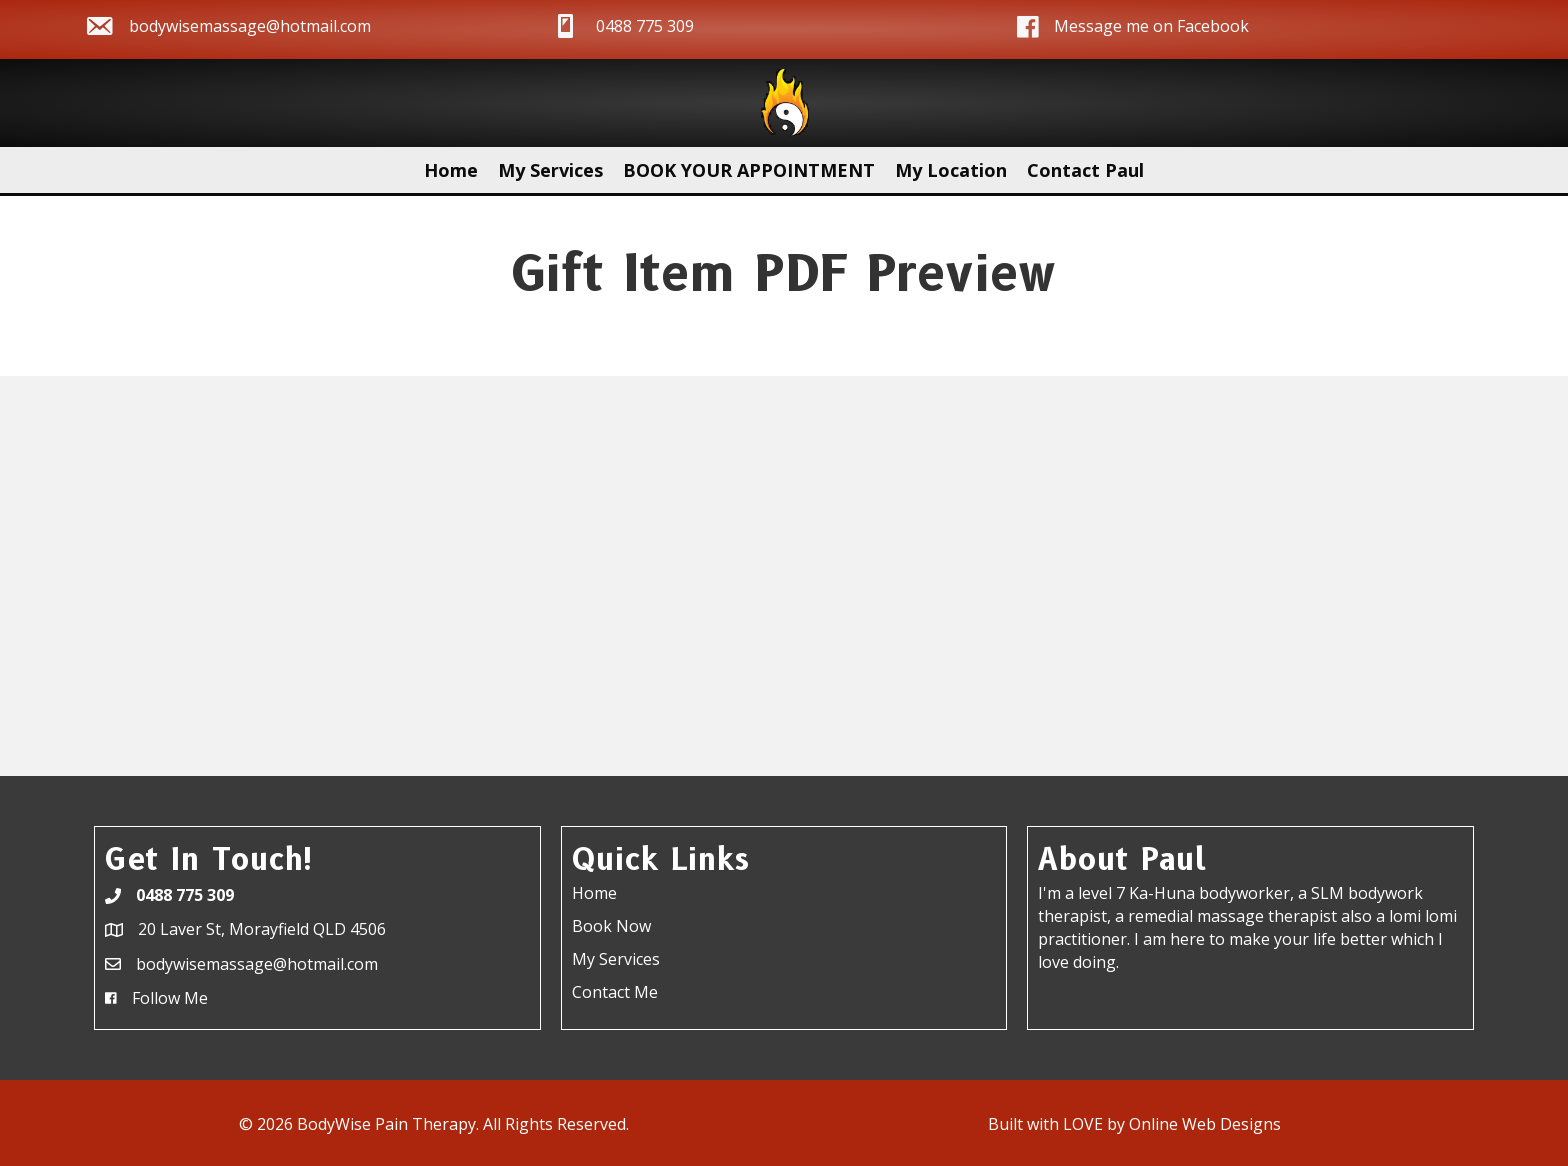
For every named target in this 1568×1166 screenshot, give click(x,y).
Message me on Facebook (1151, 26)
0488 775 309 (645, 26)
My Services (616, 959)
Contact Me (615, 992)
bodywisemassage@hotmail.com (250, 26)
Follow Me (170, 998)
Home (594, 893)
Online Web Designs (1205, 1124)
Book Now (611, 926)
